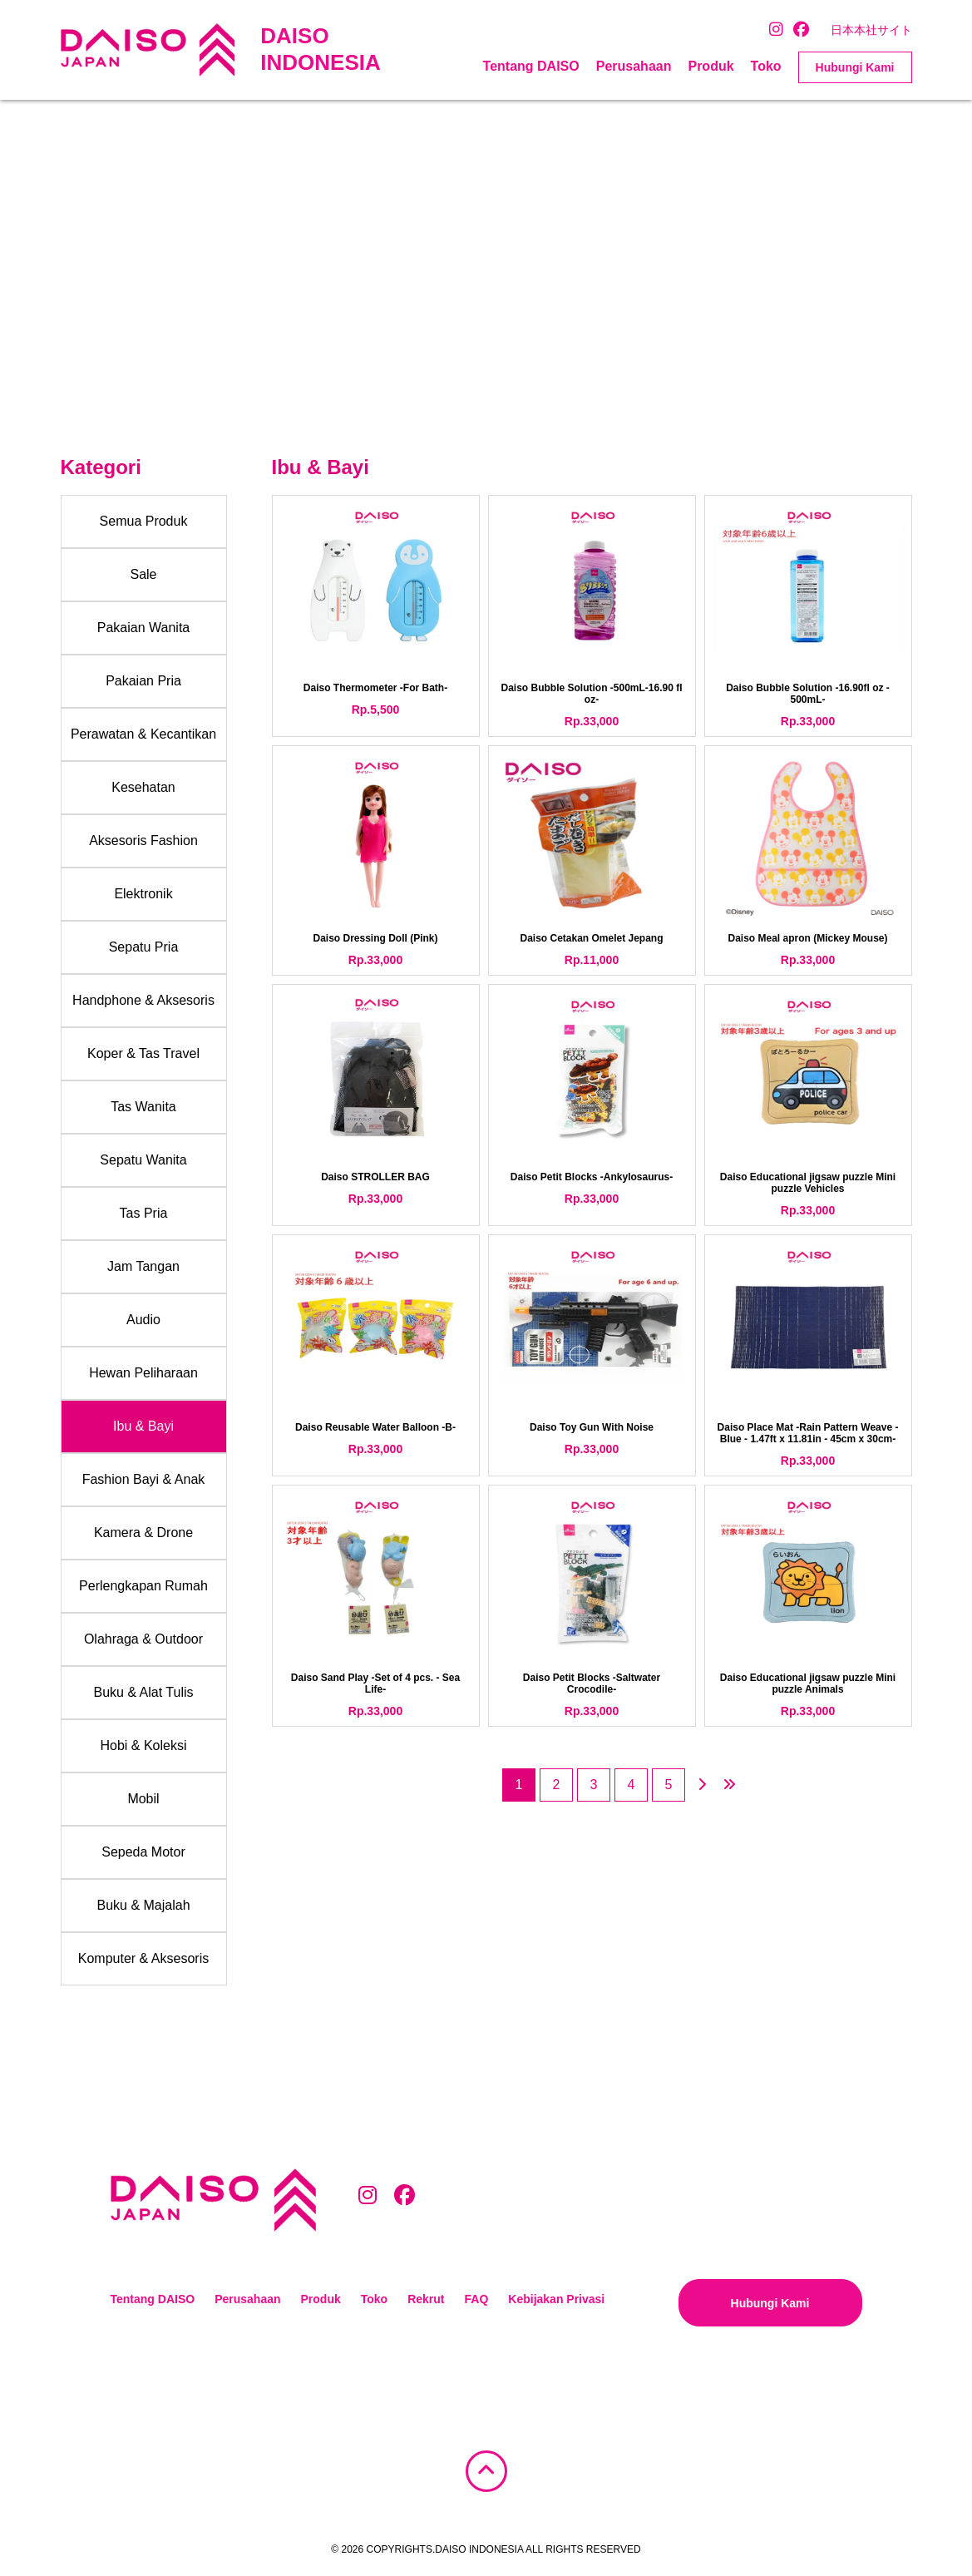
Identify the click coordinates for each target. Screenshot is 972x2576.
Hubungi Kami (855, 67)
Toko (766, 66)
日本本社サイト (871, 30)
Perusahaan (634, 66)
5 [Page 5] (669, 1784)
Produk (710, 66)
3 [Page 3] (594, 1784)
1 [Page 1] (519, 1784)
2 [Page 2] (556, 1784)
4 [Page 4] (631, 1784)
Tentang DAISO (531, 66)
